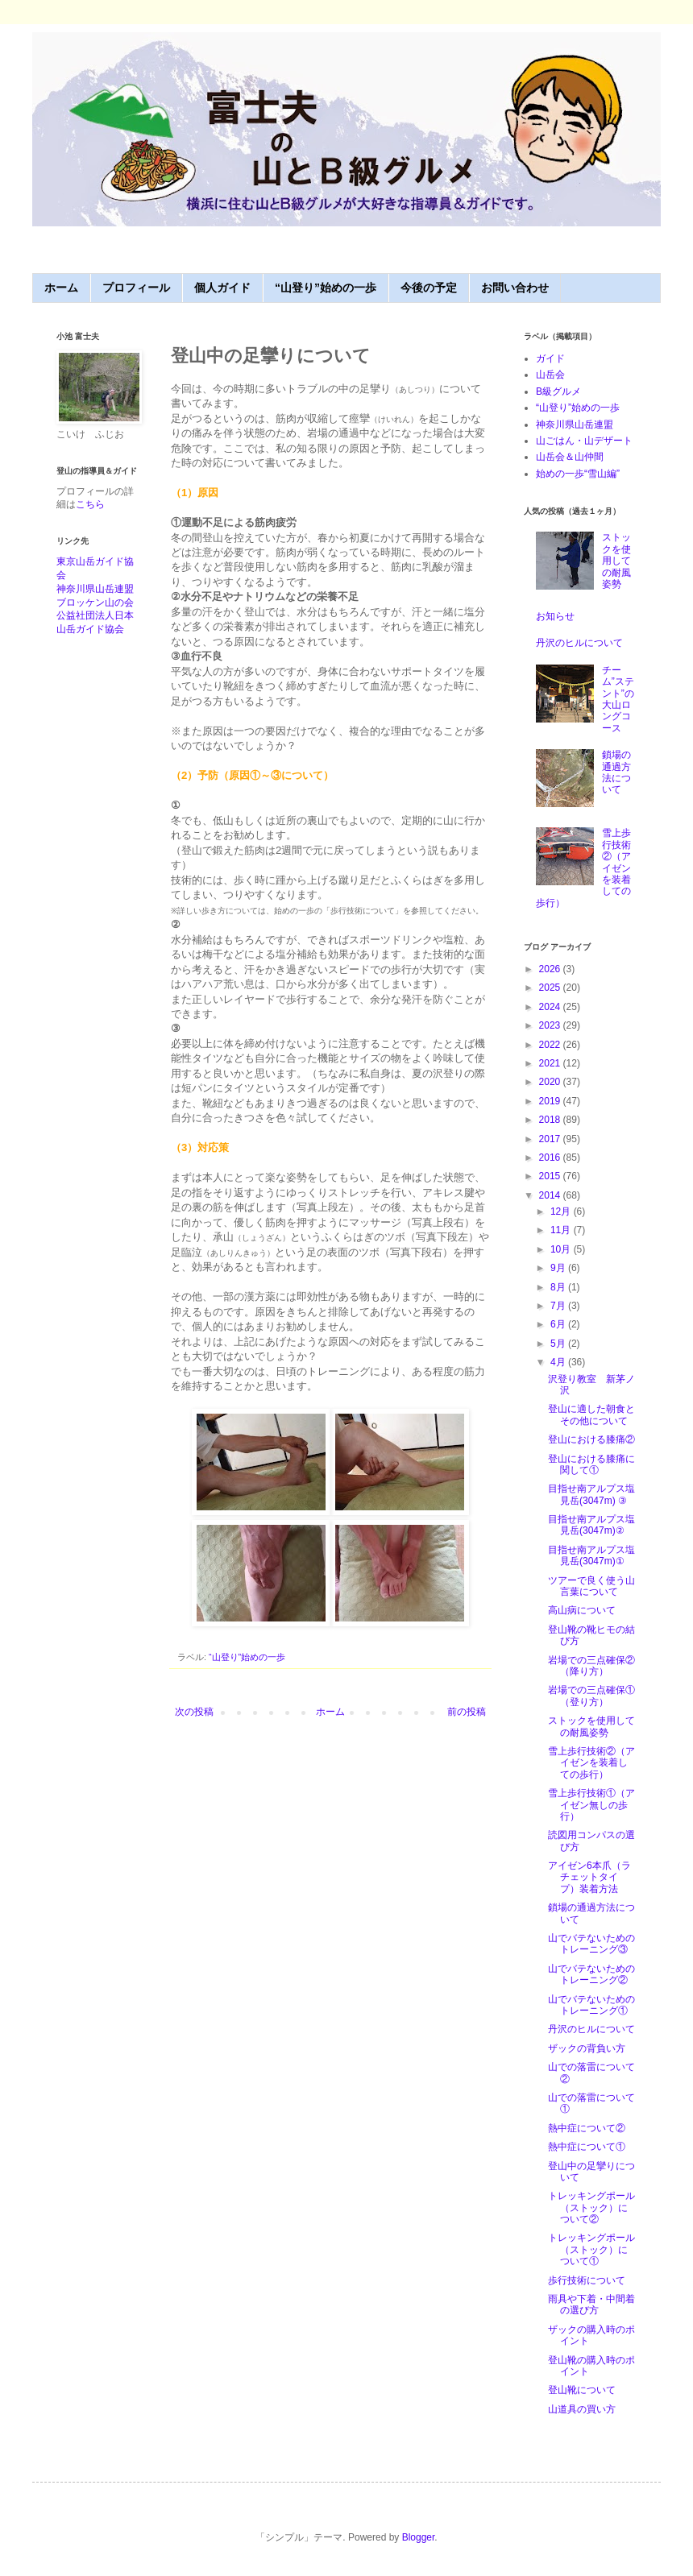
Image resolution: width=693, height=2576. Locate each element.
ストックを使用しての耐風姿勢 (616, 561)
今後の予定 (428, 287)
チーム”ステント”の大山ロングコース (618, 699)
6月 (559, 1324)
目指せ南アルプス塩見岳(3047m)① (591, 1555)
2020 (551, 1081)
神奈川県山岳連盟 (95, 588)
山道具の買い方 (582, 2409)
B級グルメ (558, 391)
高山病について (582, 1610)
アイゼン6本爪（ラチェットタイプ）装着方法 (589, 1877)
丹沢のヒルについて (579, 642)
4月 (559, 1362)
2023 (551, 1025)
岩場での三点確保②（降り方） (591, 1666)
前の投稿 (466, 1711)
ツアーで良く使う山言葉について (591, 1586)
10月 (562, 1249)
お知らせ (555, 616)
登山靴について (582, 2390)
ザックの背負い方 (586, 2048)
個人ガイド (222, 287)
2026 (551, 969)
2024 (551, 1007)
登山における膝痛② (591, 1439)
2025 (551, 987)
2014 (551, 1195)
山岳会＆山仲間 (570, 456)
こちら (90, 504)
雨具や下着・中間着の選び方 (591, 2304)
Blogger (418, 2537)
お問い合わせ (515, 287)
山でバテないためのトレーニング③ (591, 1943)
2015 (551, 1176)
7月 (559, 1305)
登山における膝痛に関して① (591, 1464)
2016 (551, 1157)
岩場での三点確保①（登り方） (591, 1695)
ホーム (61, 287)
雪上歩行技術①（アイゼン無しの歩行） (591, 1804)
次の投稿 (194, 1711)
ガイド (550, 358)
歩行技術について (586, 2280)
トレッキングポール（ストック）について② (591, 2207)
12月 (562, 1211)
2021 (551, 1063)
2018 (551, 1119)
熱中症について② (586, 2128)
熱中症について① (586, 2146)
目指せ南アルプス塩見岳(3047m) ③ (591, 1494)
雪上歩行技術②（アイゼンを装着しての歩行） (591, 1763)
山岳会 (550, 374)
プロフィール (136, 287)
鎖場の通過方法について (616, 772)
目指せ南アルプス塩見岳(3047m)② (591, 1525)
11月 (562, 1230)
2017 (551, 1139)
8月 (559, 1287)
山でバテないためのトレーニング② (591, 1974)
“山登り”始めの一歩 (325, 287)
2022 (551, 1044)
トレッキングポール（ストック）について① (591, 2249)
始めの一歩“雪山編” (578, 473)
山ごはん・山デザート (584, 440)
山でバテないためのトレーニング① (591, 2005)
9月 (559, 1268)
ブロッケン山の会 (95, 602)
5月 (559, 1343)
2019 (551, 1101)
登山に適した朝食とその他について (591, 1414)
